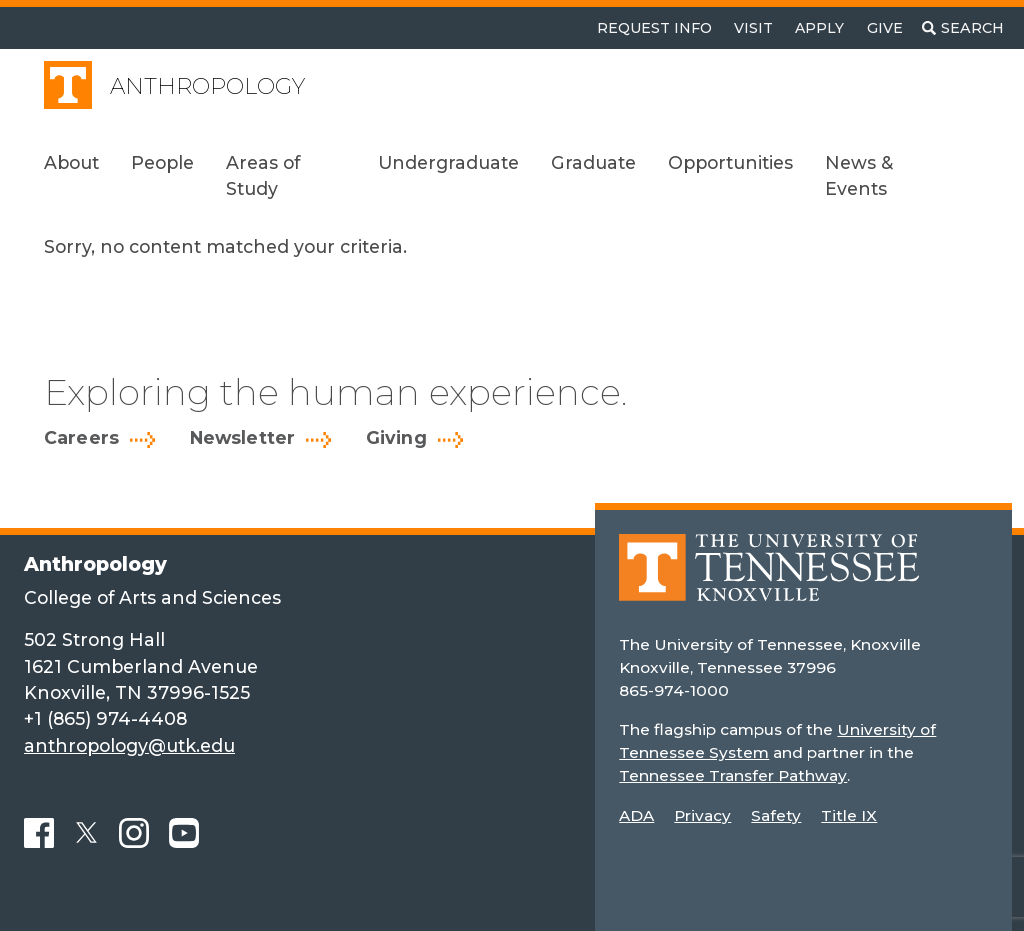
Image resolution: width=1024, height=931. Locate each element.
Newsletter (243, 438)
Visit (753, 28)
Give (885, 28)
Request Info (654, 28)
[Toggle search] (963, 28)
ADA (636, 815)
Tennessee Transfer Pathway (732, 775)
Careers (81, 438)
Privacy (702, 815)
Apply (819, 28)
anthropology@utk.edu (129, 745)
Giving (396, 438)
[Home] (769, 581)
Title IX (849, 815)
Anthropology (207, 86)
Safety (776, 815)
